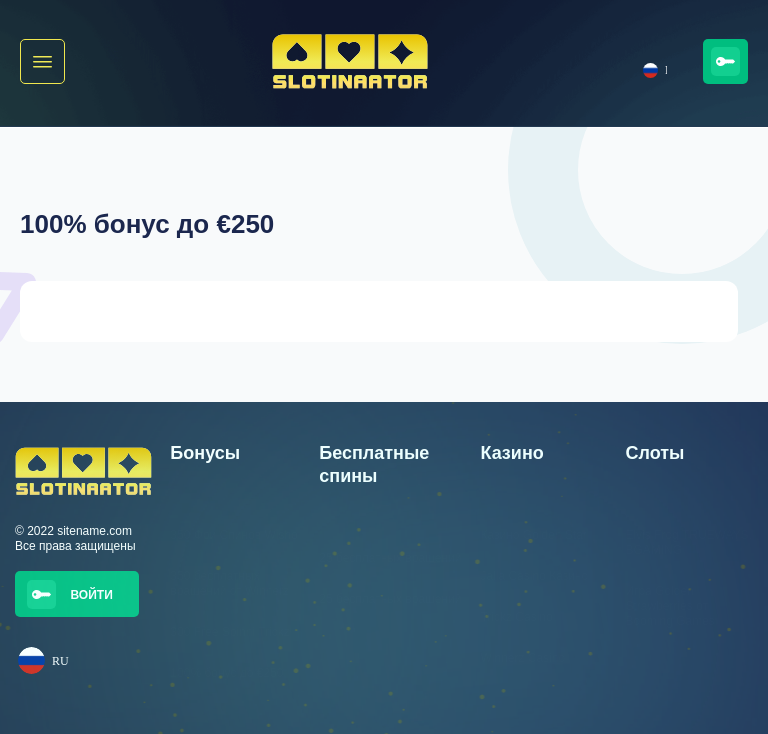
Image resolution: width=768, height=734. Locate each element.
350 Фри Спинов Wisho (233, 535)
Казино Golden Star (533, 535)
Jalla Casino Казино (534, 576)
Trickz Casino (516, 617)
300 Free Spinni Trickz (229, 632)
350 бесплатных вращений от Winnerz (229, 583)
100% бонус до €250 (226, 673)
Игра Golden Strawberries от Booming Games (669, 606)
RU (655, 70)
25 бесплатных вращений (390, 558)
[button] (42, 61)
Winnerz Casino (522, 658)
